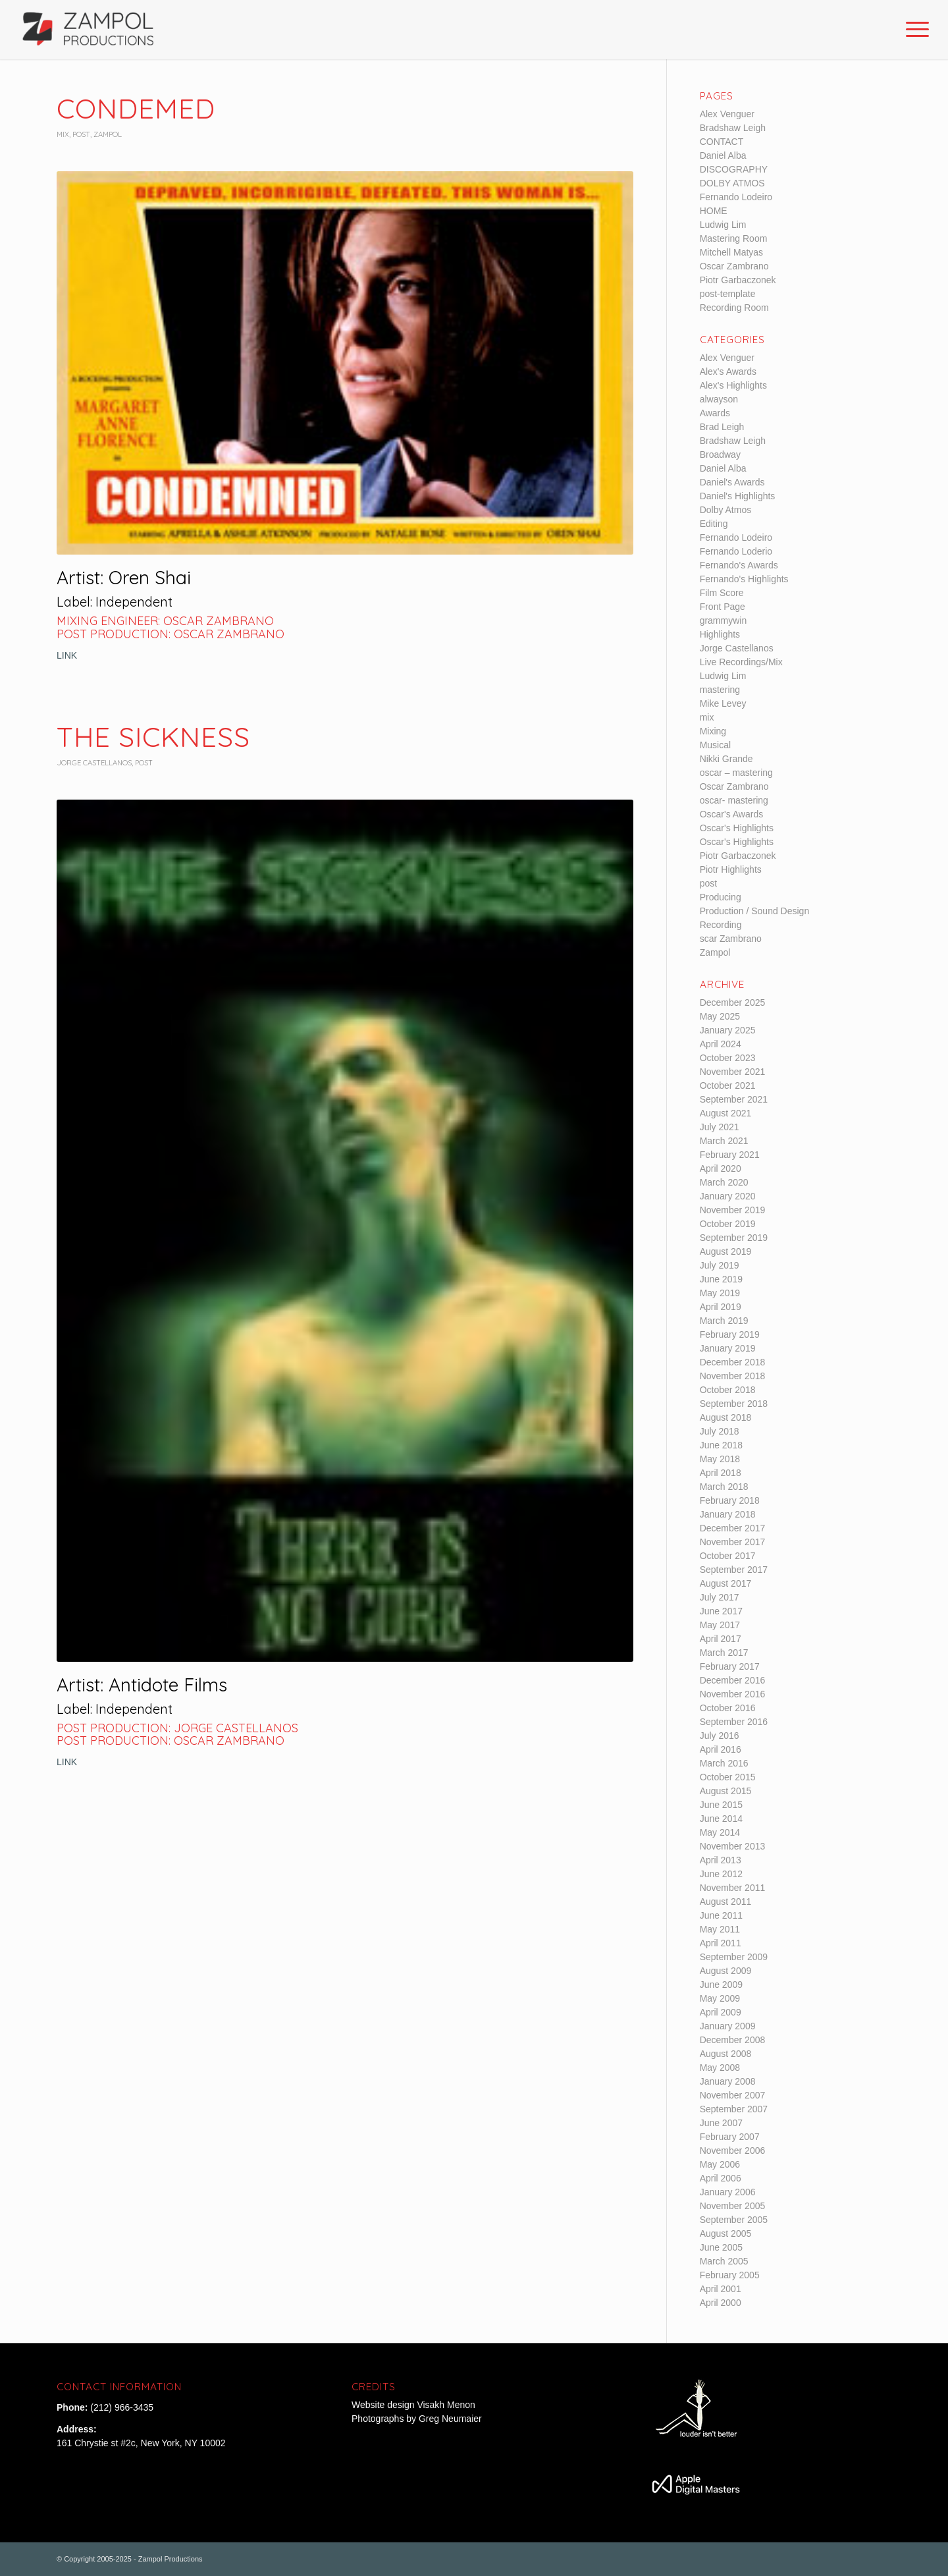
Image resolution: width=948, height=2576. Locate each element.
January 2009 (728, 2026)
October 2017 (728, 1555)
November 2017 (733, 1542)
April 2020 (720, 1168)
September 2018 (734, 1403)
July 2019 (719, 1265)
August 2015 (726, 1791)
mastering (720, 689)
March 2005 (724, 2261)
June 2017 (721, 1611)
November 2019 (733, 1210)
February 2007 (730, 2136)
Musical (715, 745)
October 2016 (728, 1708)
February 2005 (730, 2275)
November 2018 (733, 1376)
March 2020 (724, 1182)
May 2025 (720, 1016)
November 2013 (733, 1846)
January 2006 (728, 2192)
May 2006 (720, 2164)
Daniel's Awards (732, 482)
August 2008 (726, 2053)
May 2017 (720, 1625)
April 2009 (720, 2012)
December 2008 (733, 2040)
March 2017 (724, 1652)
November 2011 (733, 1887)
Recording (721, 924)
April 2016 (720, 1749)
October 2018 (728, 1389)
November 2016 (733, 1694)
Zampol (107, 134)
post (81, 134)
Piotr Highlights (731, 869)
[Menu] (913, 29)
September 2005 (734, 2219)
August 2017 (726, 1583)
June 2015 (721, 1804)
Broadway (720, 454)
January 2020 (728, 1196)
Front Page (722, 606)
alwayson (719, 399)
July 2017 (719, 1597)
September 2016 (734, 1721)
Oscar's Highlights (737, 828)
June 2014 (721, 1818)
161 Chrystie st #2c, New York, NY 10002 (141, 2443)
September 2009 (734, 1957)
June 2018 (721, 1445)
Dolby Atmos (726, 510)
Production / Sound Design (755, 911)
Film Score (722, 593)
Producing (720, 897)
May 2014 (720, 1832)
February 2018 (730, 1500)
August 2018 (726, 1417)
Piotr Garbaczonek (738, 280)
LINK (67, 655)
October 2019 (728, 1224)
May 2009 (720, 1998)
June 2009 (721, 1984)
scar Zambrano (731, 938)
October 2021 (728, 1085)
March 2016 (724, 1763)
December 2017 (733, 1528)
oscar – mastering (736, 772)
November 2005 (733, 2206)
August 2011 (726, 1901)
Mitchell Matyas (731, 252)
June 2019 (721, 1279)
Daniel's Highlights (738, 496)
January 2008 (728, 2081)
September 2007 (734, 2109)
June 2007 (721, 2123)
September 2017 (734, 1569)
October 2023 (728, 1058)
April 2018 (720, 1472)
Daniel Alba (723, 155)
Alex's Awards (728, 371)
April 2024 (720, 1044)
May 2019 (720, 1293)
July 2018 (719, 1431)
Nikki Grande (726, 759)
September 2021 (734, 1099)
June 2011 (721, 1915)
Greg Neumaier (450, 2418)
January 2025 (728, 1030)
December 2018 (733, 1362)
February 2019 (730, 1334)
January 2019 (728, 1348)
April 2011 (720, 1943)
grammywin (723, 620)
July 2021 (719, 1127)
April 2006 (720, 2178)
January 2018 (728, 1514)
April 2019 (720, 1307)
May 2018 (720, 1459)
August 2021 (726, 1113)
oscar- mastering (734, 800)
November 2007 (733, 2095)
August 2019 (726, 1251)
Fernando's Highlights (744, 579)
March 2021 (724, 1141)
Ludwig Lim (723, 224)
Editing (714, 523)
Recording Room (734, 307)
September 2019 (734, 1237)
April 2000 (720, 2302)
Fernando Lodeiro (736, 197)
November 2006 (733, 2150)
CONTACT (722, 141)
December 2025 (733, 1002)
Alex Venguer (727, 114)
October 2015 (728, 1777)
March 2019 (724, 1320)
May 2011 (720, 1929)
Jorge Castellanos (94, 762)
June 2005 (721, 2247)
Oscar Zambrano (734, 266)
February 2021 (730, 1154)
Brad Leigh (722, 427)
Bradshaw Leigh (733, 128)
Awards (715, 413)
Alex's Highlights (733, 385)
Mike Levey (723, 703)
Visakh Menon (447, 2404)
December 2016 (733, 1680)
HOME (713, 211)
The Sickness (153, 736)
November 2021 (733, 1071)
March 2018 (724, 1486)
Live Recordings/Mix (741, 662)
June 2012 (721, 1874)
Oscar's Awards (732, 814)
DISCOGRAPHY (734, 169)
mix (63, 134)
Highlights (720, 634)
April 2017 (720, 1638)
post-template (728, 293)
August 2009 (726, 1970)
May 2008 (720, 2067)
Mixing (713, 731)
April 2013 (720, 1860)
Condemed (136, 108)
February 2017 (730, 1666)
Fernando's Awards (739, 565)
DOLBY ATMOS (732, 183)
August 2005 (726, 2233)
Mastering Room (734, 238)
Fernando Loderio (736, 551)
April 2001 (720, 2289)
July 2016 (719, 1735)
